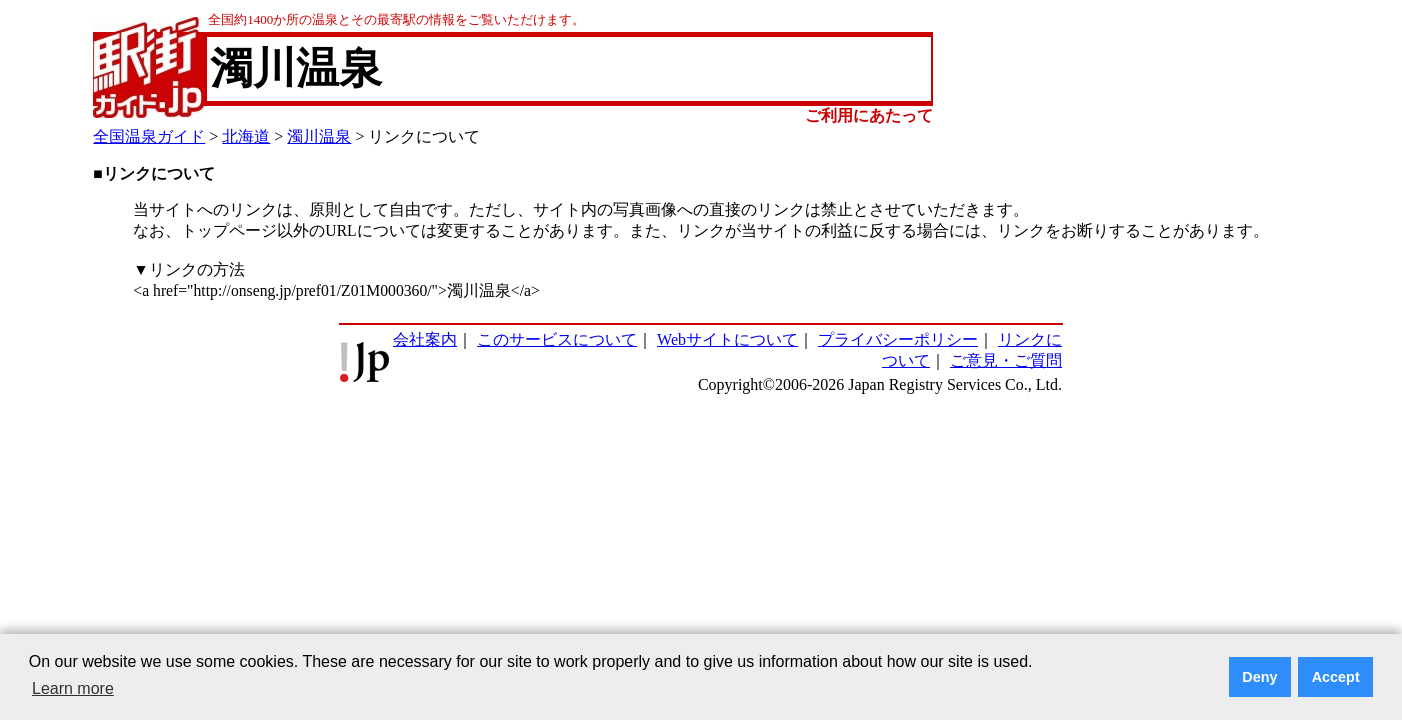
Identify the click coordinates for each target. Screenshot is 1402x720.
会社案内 (425, 339)
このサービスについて (557, 339)
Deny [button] (1259, 677)
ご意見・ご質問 (1006, 360)
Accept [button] (1336, 677)
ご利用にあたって (869, 115)
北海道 (246, 136)
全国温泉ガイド (149, 136)
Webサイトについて (727, 339)
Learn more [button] (73, 688)
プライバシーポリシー (898, 339)
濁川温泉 (319, 136)
